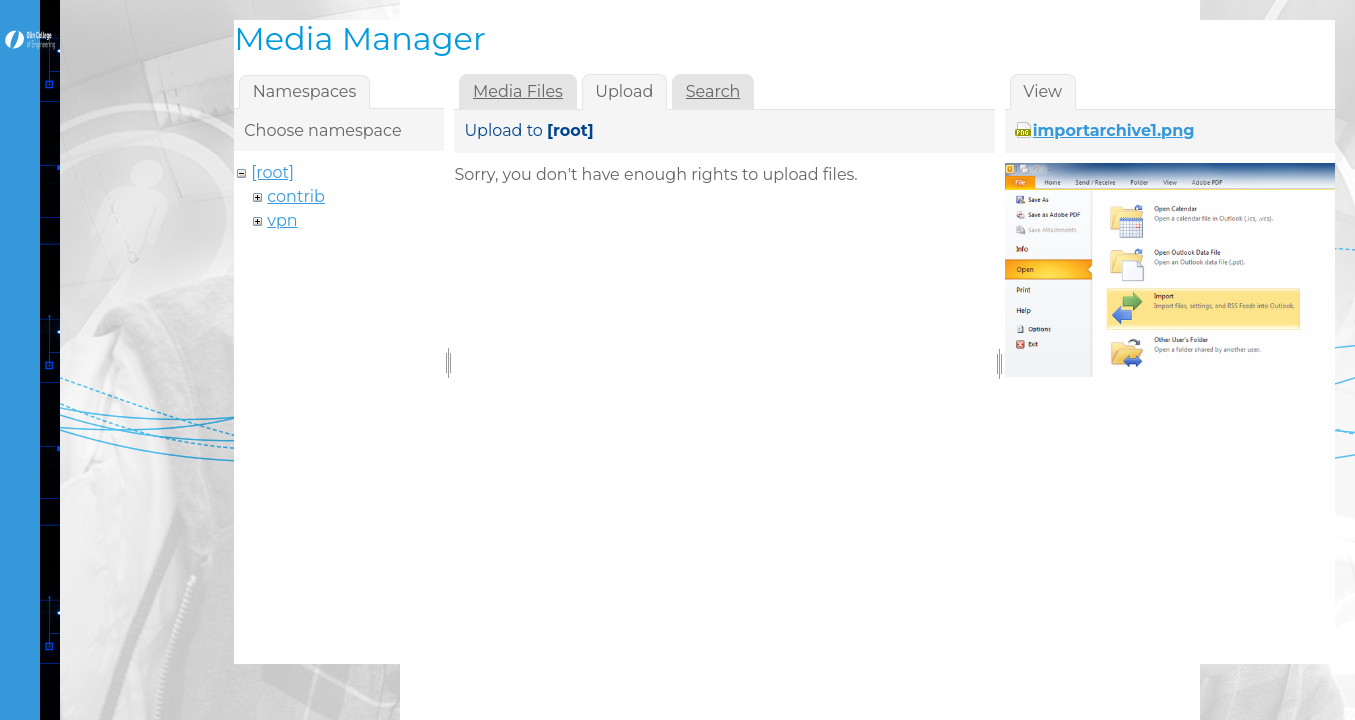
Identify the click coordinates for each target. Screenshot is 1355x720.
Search (713, 91)
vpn (282, 220)
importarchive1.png (1114, 130)
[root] (272, 172)
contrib (296, 196)
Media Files (518, 91)
